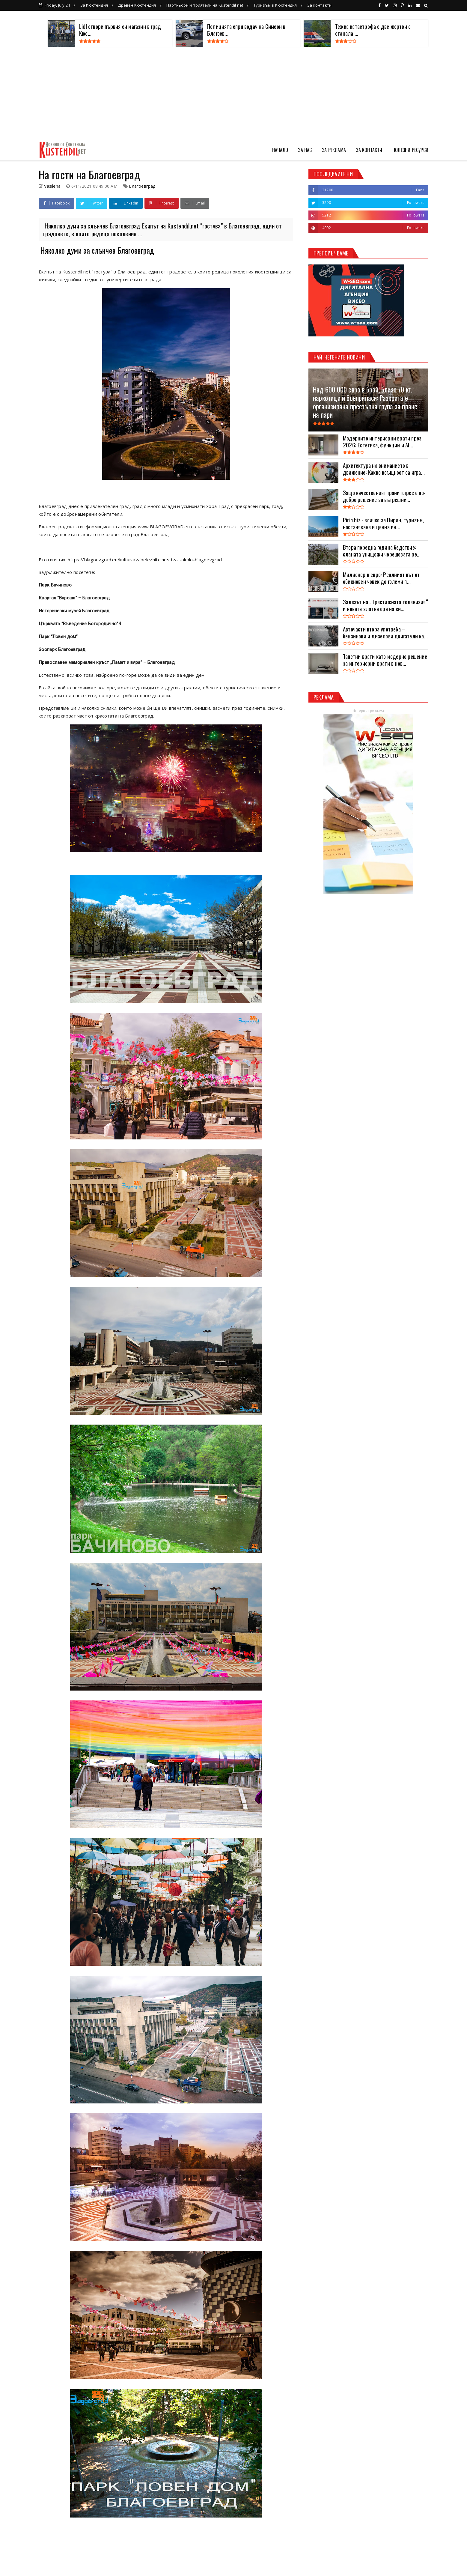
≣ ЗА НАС (302, 150)
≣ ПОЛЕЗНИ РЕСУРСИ (407, 150)
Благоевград (142, 186)
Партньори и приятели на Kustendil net (204, 5)
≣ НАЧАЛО (277, 150)
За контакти (319, 5)
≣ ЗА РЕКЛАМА (331, 150)
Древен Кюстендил (137, 5)
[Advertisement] (233, 95)
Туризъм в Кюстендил (275, 5)
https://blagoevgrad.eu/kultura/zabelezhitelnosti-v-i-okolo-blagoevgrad (145, 560)
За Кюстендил (94, 5)
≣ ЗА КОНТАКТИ (366, 150)
